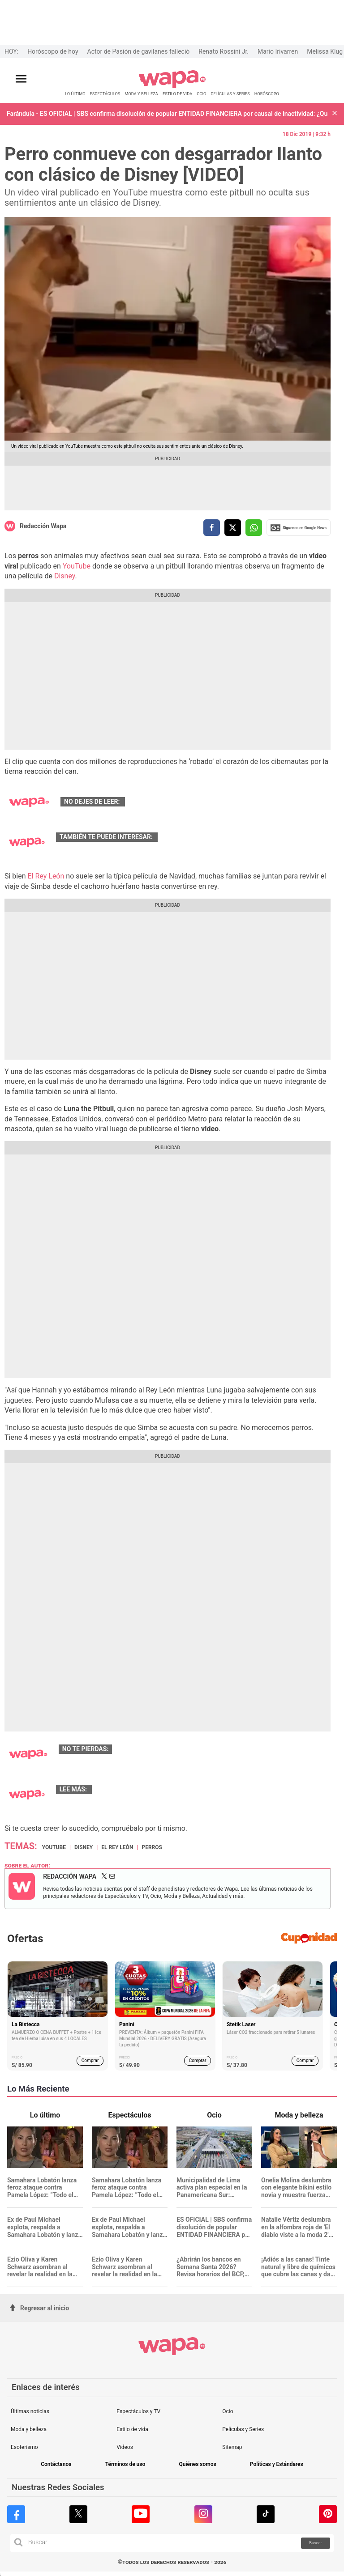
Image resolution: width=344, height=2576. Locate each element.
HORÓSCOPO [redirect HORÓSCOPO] (266, 93)
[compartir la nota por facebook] (211, 527)
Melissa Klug (325, 51)
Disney (64, 576)
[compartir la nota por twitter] (232, 527)
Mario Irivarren (278, 51)
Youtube (54, 1847)
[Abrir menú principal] (21, 79)
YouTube (76, 566)
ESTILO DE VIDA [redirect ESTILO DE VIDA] (177, 93)
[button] (334, 114)
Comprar (90, 2060)
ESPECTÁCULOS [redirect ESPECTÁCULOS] (105, 93)
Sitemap (232, 2447)
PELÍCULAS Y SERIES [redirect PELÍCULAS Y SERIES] (230, 93)
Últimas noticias (30, 2411)
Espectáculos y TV (138, 2411)
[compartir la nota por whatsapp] (253, 527)
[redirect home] (172, 86)
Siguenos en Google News (299, 528)
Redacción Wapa (43, 526)
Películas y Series (243, 2429)
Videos (124, 2447)
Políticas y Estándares (276, 2464)
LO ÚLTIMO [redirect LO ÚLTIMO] (75, 93)
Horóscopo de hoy (52, 51)
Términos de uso (125, 2464)
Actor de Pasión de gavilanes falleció (138, 51)
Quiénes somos (197, 2464)
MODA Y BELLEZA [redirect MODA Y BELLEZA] (141, 93)
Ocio (227, 2411)
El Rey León (46, 876)
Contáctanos (56, 2464)
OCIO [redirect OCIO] (201, 93)
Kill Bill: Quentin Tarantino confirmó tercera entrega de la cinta (216, 801)
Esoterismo (24, 2447)
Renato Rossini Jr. (223, 51)
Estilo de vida (132, 2429)
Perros (152, 1847)
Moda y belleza (29, 2429)
